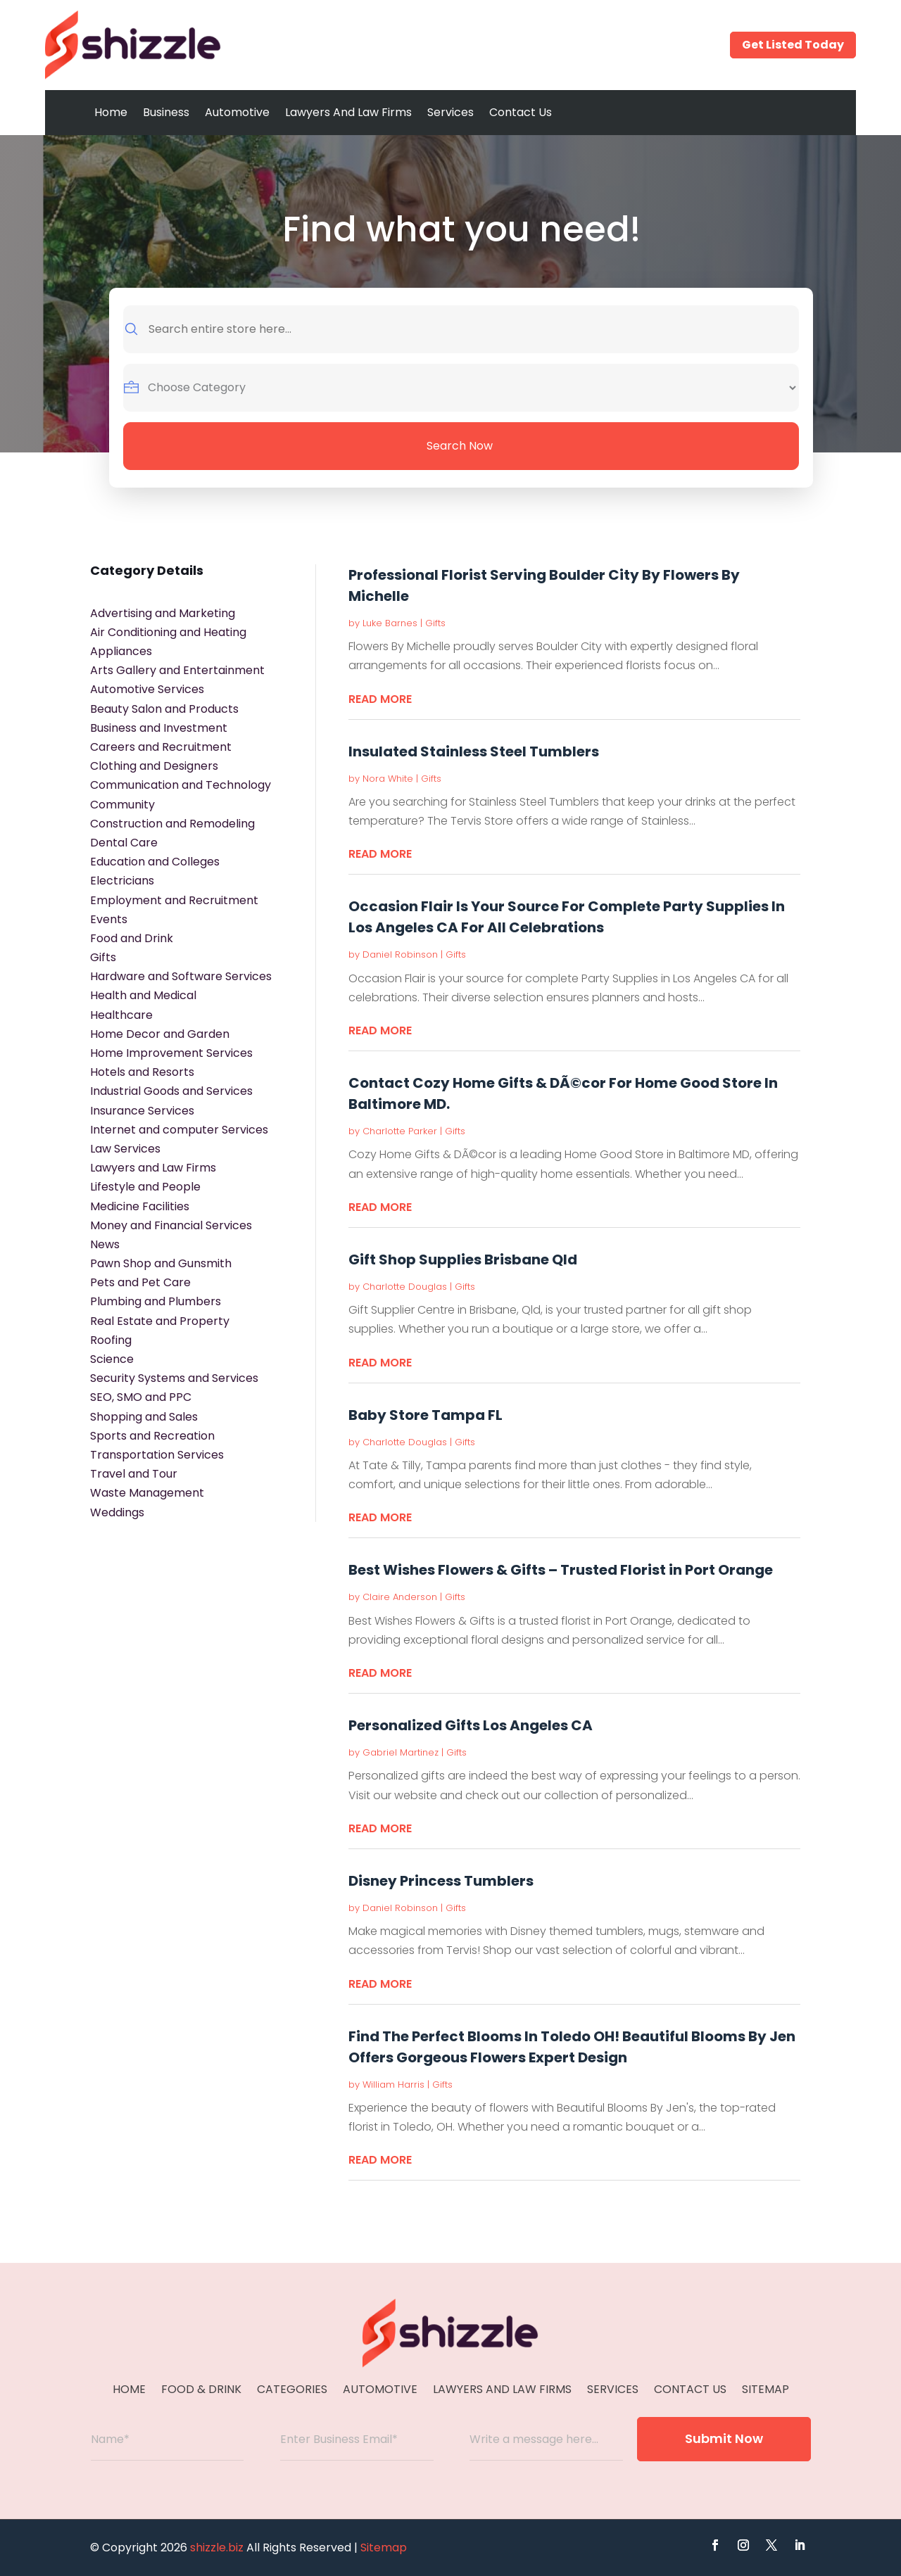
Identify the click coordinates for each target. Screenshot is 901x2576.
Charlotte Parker (400, 1131)
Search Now (460, 446)
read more (380, 699)
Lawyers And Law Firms (348, 112)
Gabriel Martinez (401, 1752)
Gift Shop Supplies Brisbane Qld (462, 1259)
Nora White (388, 778)
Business (166, 112)
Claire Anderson (400, 1597)
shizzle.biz (217, 2547)
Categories (292, 2391)
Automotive (237, 112)
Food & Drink (201, 2391)
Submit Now (724, 2438)
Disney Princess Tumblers (441, 1881)
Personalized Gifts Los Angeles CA (470, 1725)
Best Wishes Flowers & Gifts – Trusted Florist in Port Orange (560, 1570)
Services (450, 112)
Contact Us (520, 112)
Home (110, 112)
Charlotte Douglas (405, 1286)
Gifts (435, 623)
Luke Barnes (390, 623)
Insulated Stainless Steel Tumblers (473, 751)
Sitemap (765, 2391)
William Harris (393, 2084)
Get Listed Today (793, 45)
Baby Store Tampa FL (425, 1415)
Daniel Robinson (400, 954)
